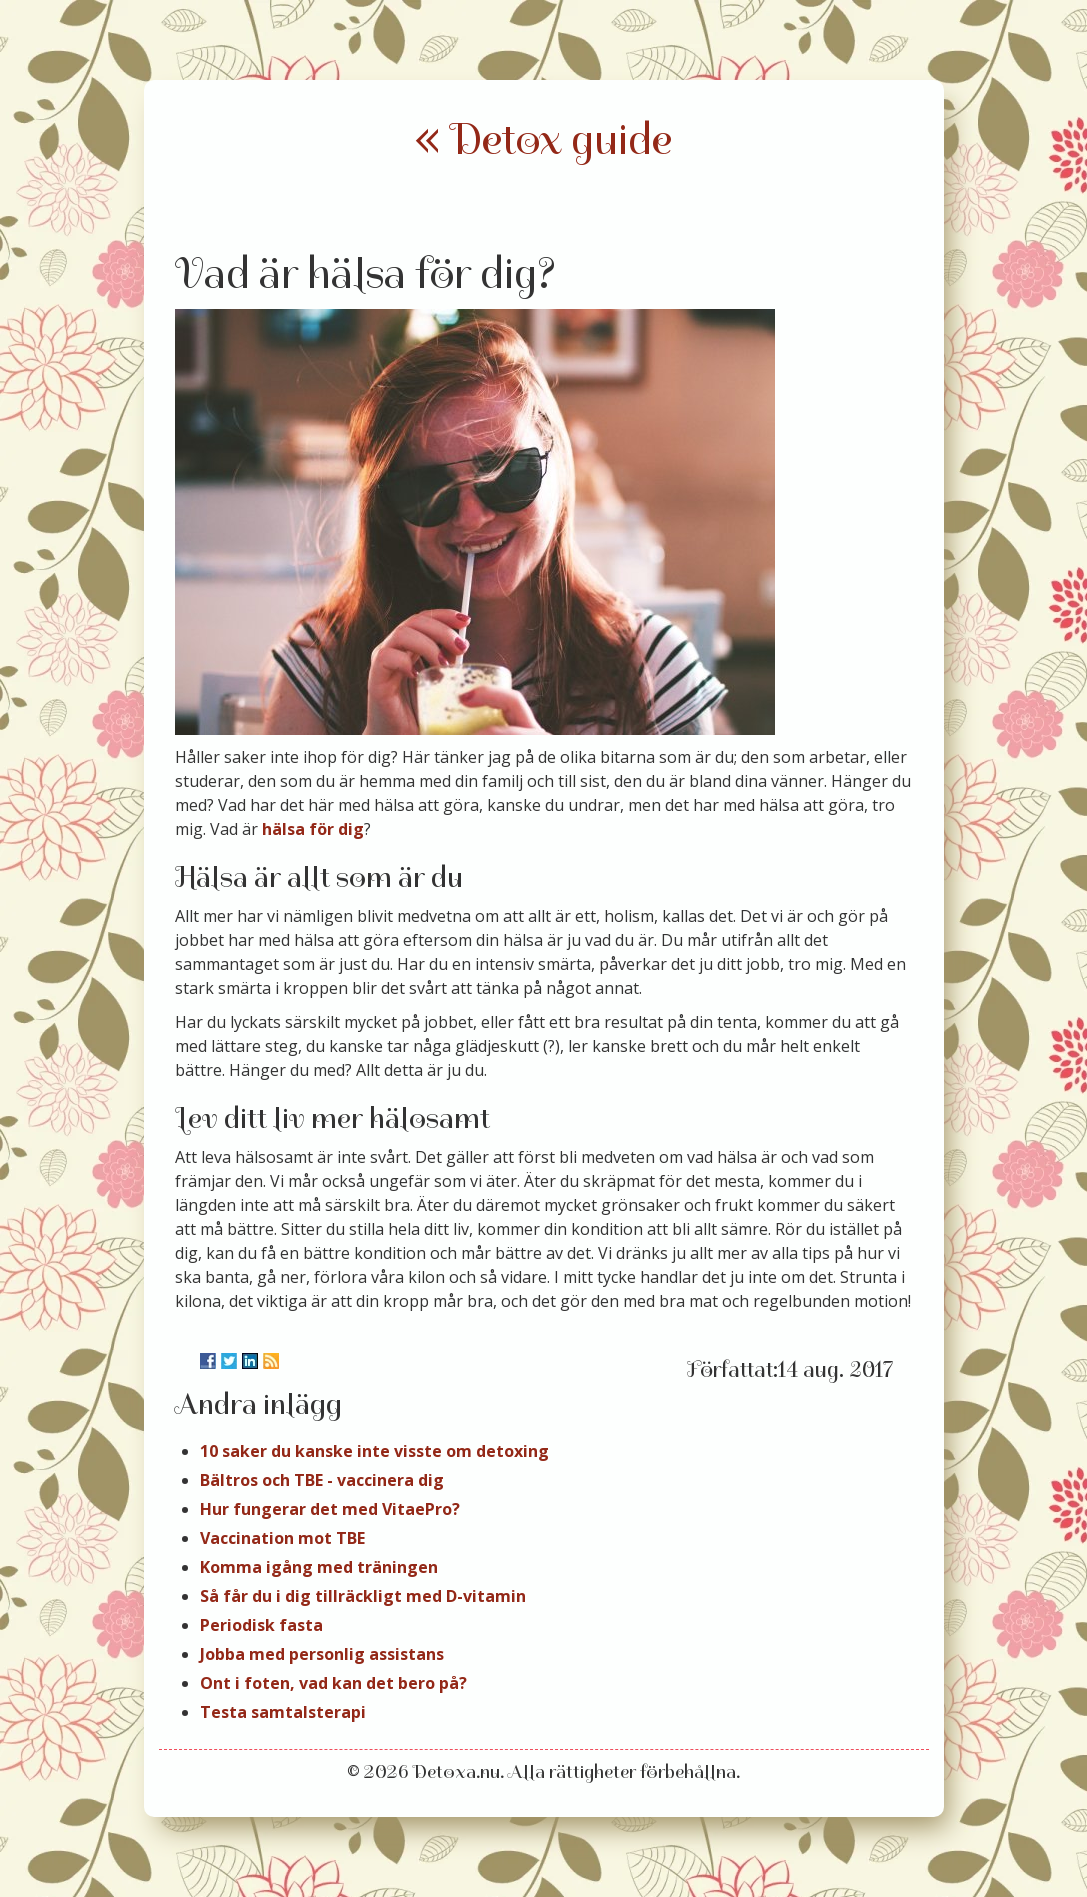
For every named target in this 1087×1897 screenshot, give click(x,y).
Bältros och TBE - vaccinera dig (322, 1480)
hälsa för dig (313, 829)
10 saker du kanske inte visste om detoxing (374, 1451)
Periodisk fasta (261, 1625)
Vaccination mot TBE (282, 1538)
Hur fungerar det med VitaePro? (330, 1509)
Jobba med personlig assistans (322, 1654)
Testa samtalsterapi (283, 1712)
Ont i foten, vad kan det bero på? (333, 1683)
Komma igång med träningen (319, 1567)
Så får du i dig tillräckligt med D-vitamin (363, 1596)
